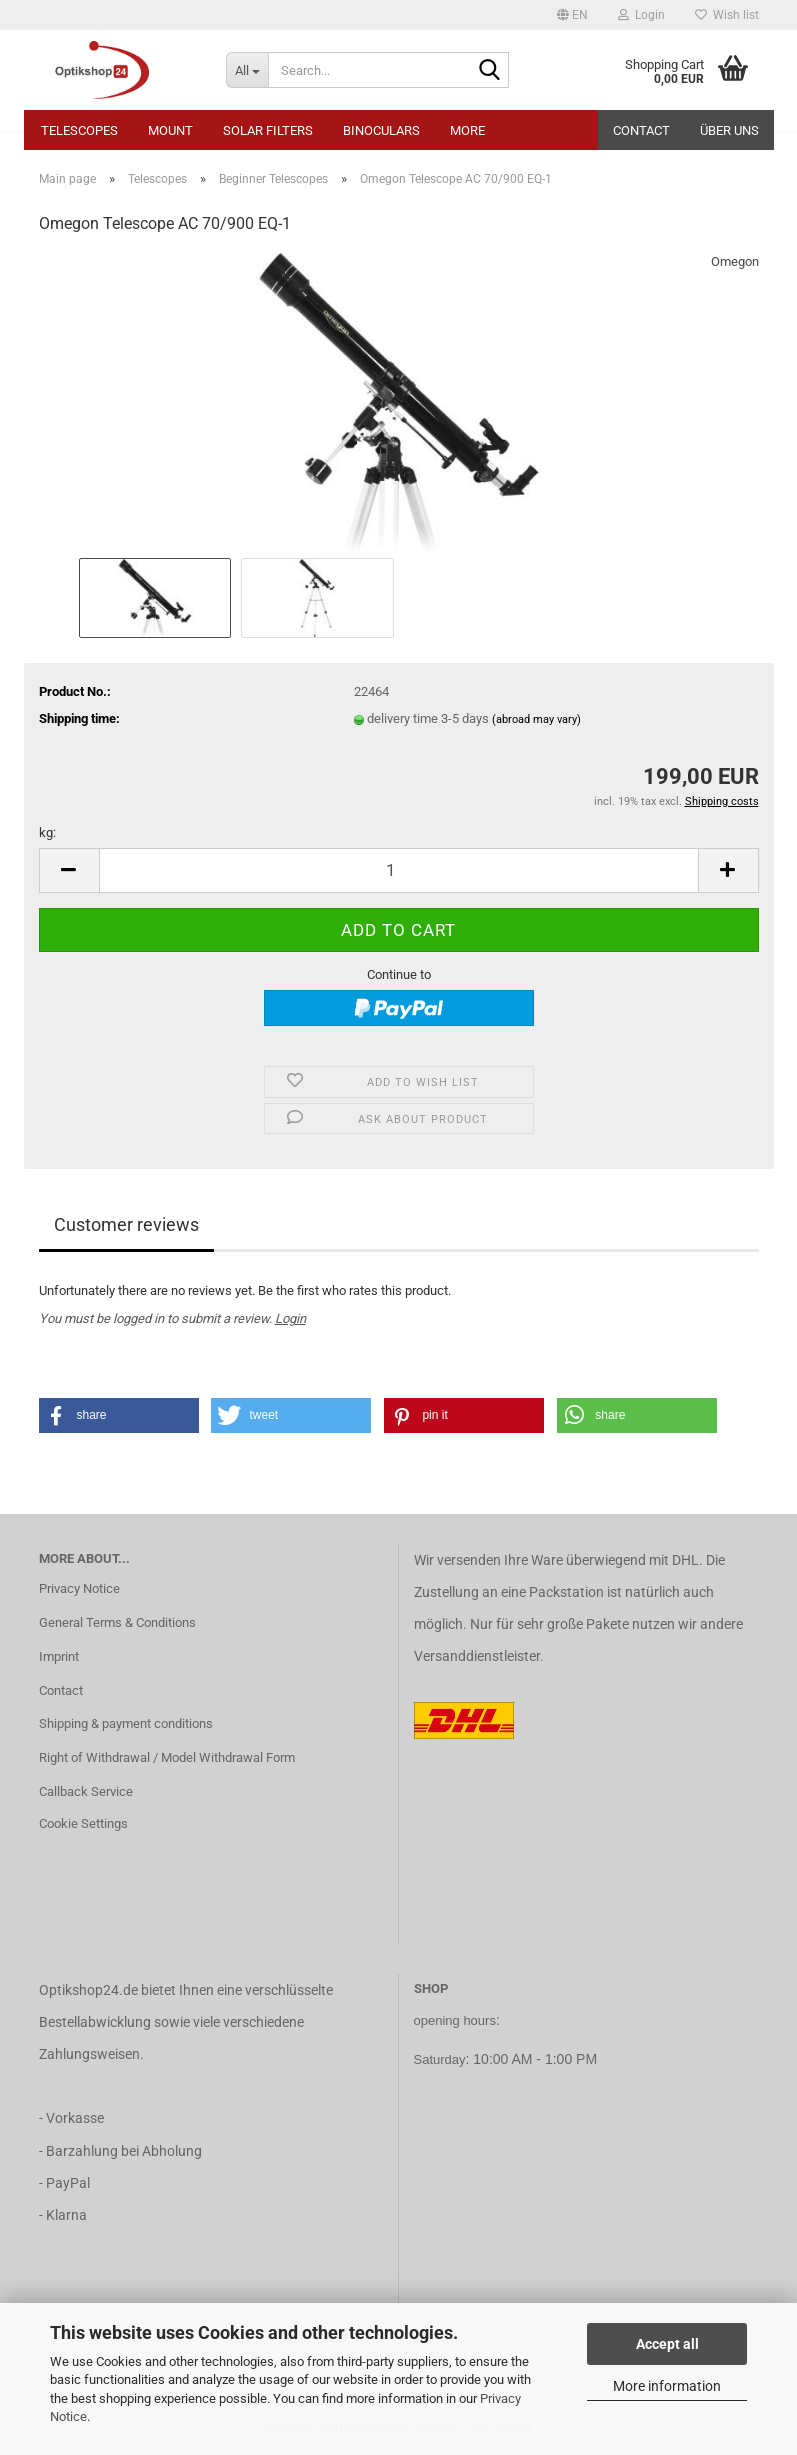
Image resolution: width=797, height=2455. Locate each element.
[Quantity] (399, 870)
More (467, 130)
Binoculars (381, 130)
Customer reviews (126, 1224)
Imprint (59, 1656)
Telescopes (79, 130)
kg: (47, 832)
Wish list (727, 15)
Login (290, 1318)
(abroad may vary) (536, 719)
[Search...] (247, 70)
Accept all (667, 2344)
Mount (170, 130)
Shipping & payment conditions (126, 1723)
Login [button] (641, 15)
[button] (572, 15)
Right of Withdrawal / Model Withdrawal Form (167, 1757)
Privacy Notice (79, 1588)
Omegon (735, 261)
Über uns (729, 130)
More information (667, 2386)
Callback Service (86, 1791)
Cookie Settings (83, 1823)
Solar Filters (268, 130)
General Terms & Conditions (117, 1622)
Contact (641, 130)
